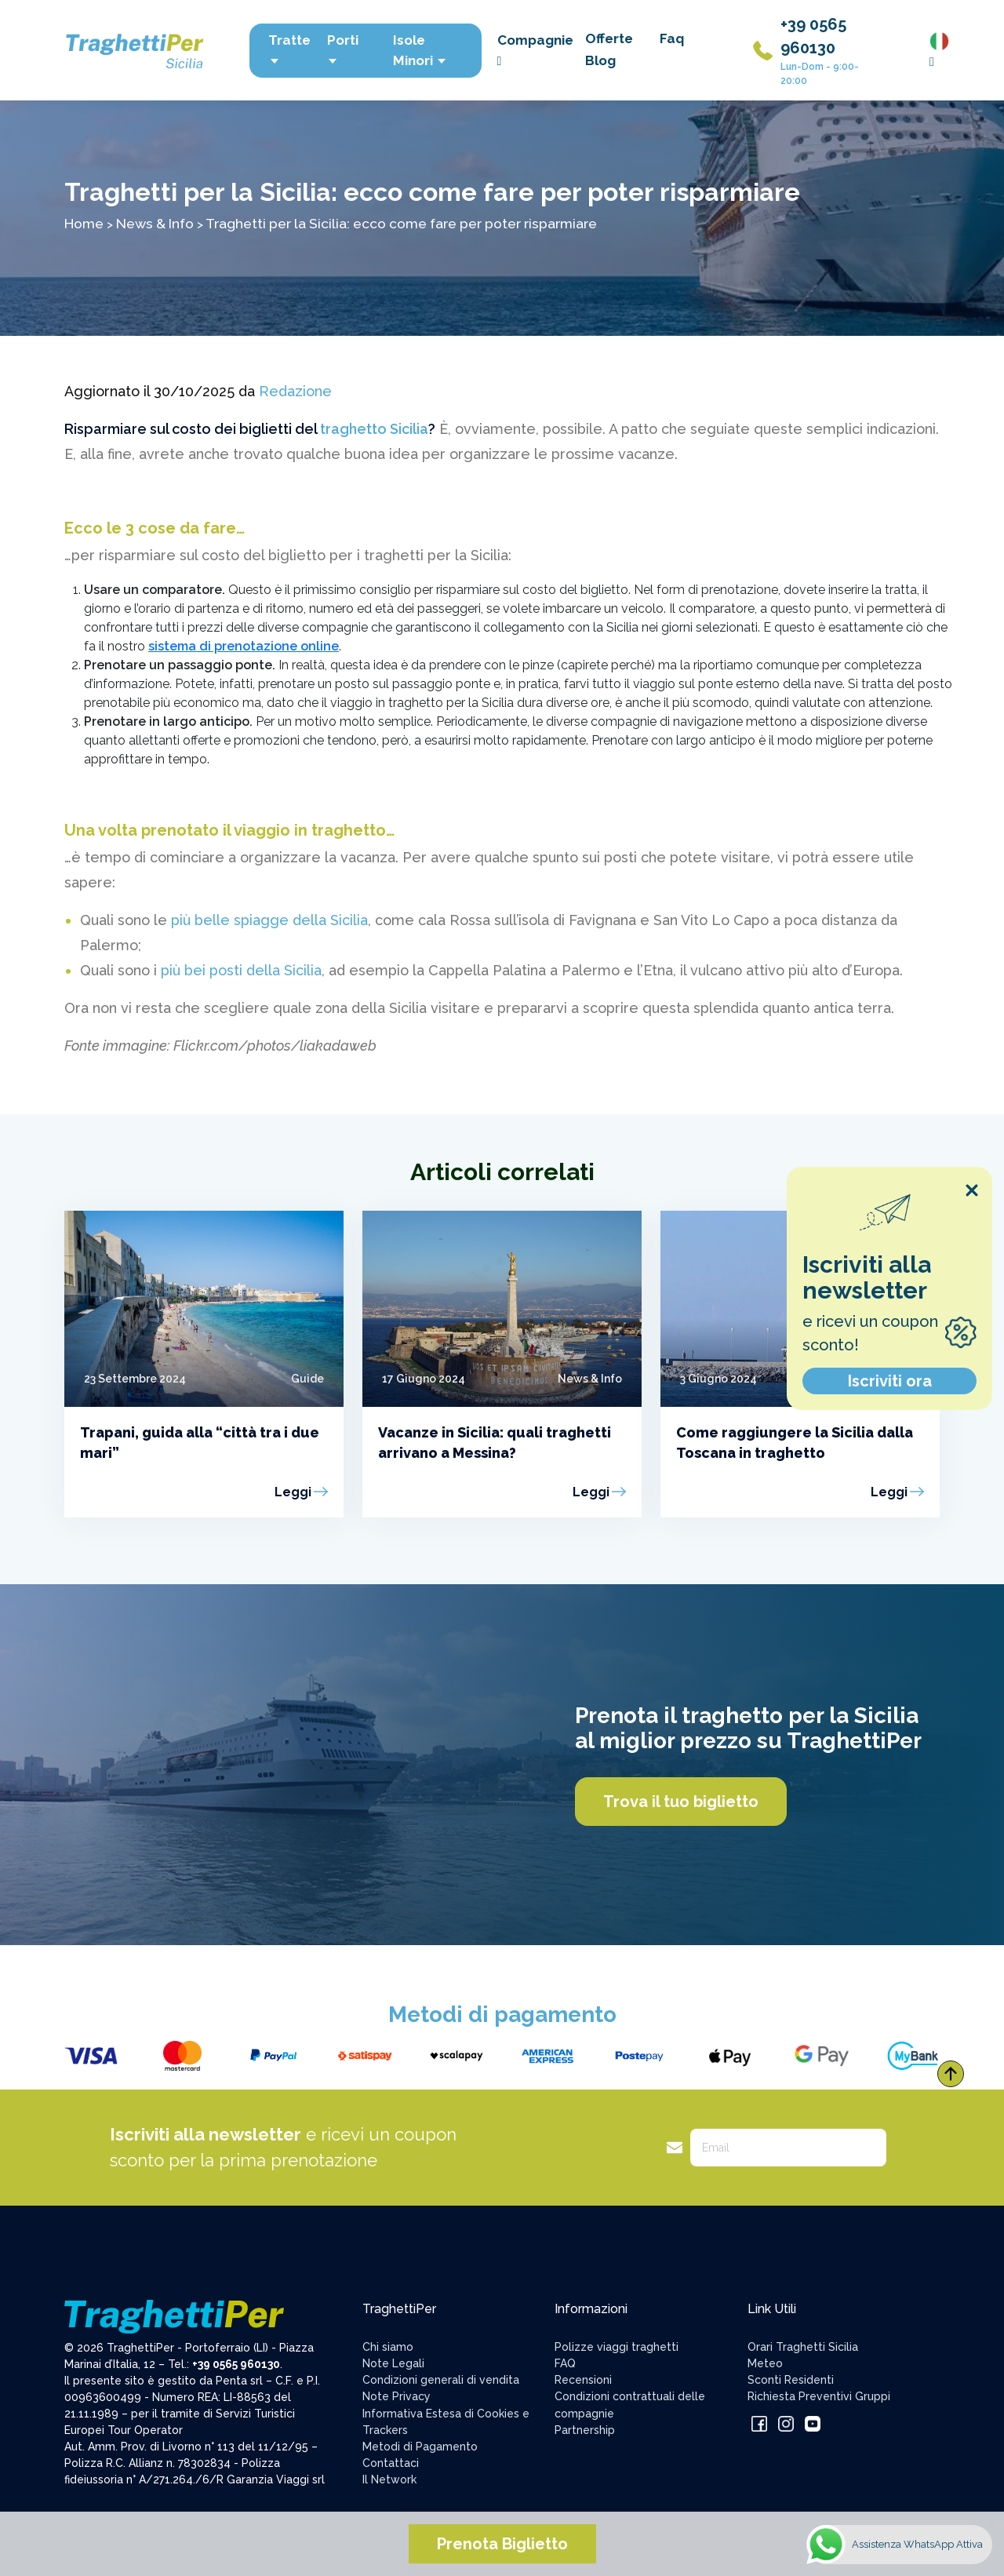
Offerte (609, 38)
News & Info (155, 223)
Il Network (389, 2479)
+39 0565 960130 (236, 2364)
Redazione (295, 391)
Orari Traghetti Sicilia (803, 2347)
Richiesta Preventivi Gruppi (819, 2396)
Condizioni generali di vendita (440, 2380)
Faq (672, 38)
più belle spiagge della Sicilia (269, 920)
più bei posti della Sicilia (241, 970)
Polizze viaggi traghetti (616, 2347)
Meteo (765, 2363)
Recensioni (583, 2380)
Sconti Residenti (791, 2380)
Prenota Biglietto (502, 2543)
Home (84, 223)
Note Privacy (396, 2396)
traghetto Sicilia (374, 429)
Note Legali (393, 2363)
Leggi (293, 1492)
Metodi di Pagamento (420, 2446)
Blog (600, 60)
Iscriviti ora (890, 1381)
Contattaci (390, 2463)
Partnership (585, 2430)
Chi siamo (387, 2347)
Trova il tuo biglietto (680, 1801)
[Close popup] (972, 1190)
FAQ (565, 2363)
